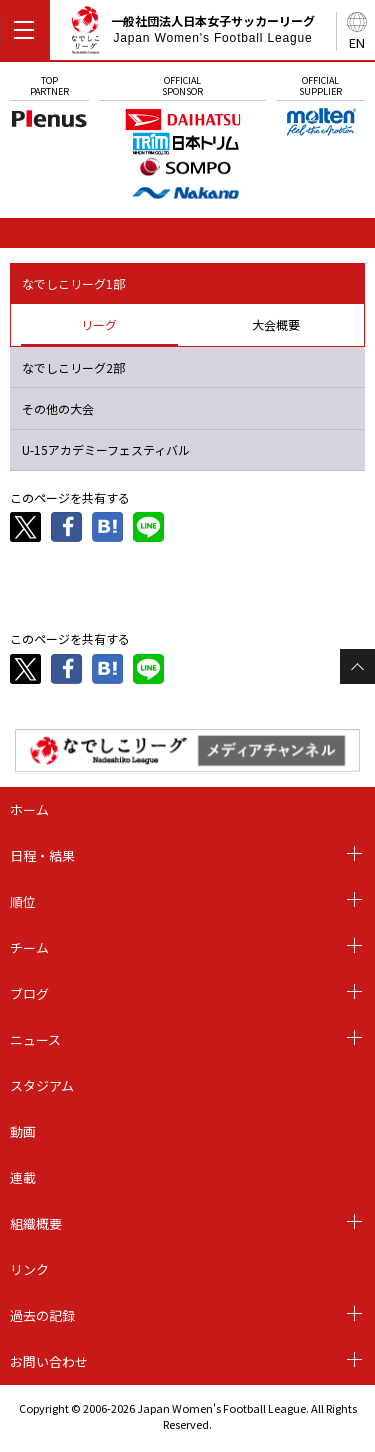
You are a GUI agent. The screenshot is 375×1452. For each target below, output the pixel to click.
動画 (23, 1131)
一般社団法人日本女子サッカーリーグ (192, 33)
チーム (29, 947)
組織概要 (36, 1223)
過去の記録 (42, 1315)
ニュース (35, 1039)
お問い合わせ (49, 1361)
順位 (23, 901)
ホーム (29, 809)
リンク (29, 1269)
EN (357, 42)
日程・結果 (42, 855)
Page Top (357, 666)
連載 (23, 1177)
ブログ (29, 993)
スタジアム (42, 1085)
